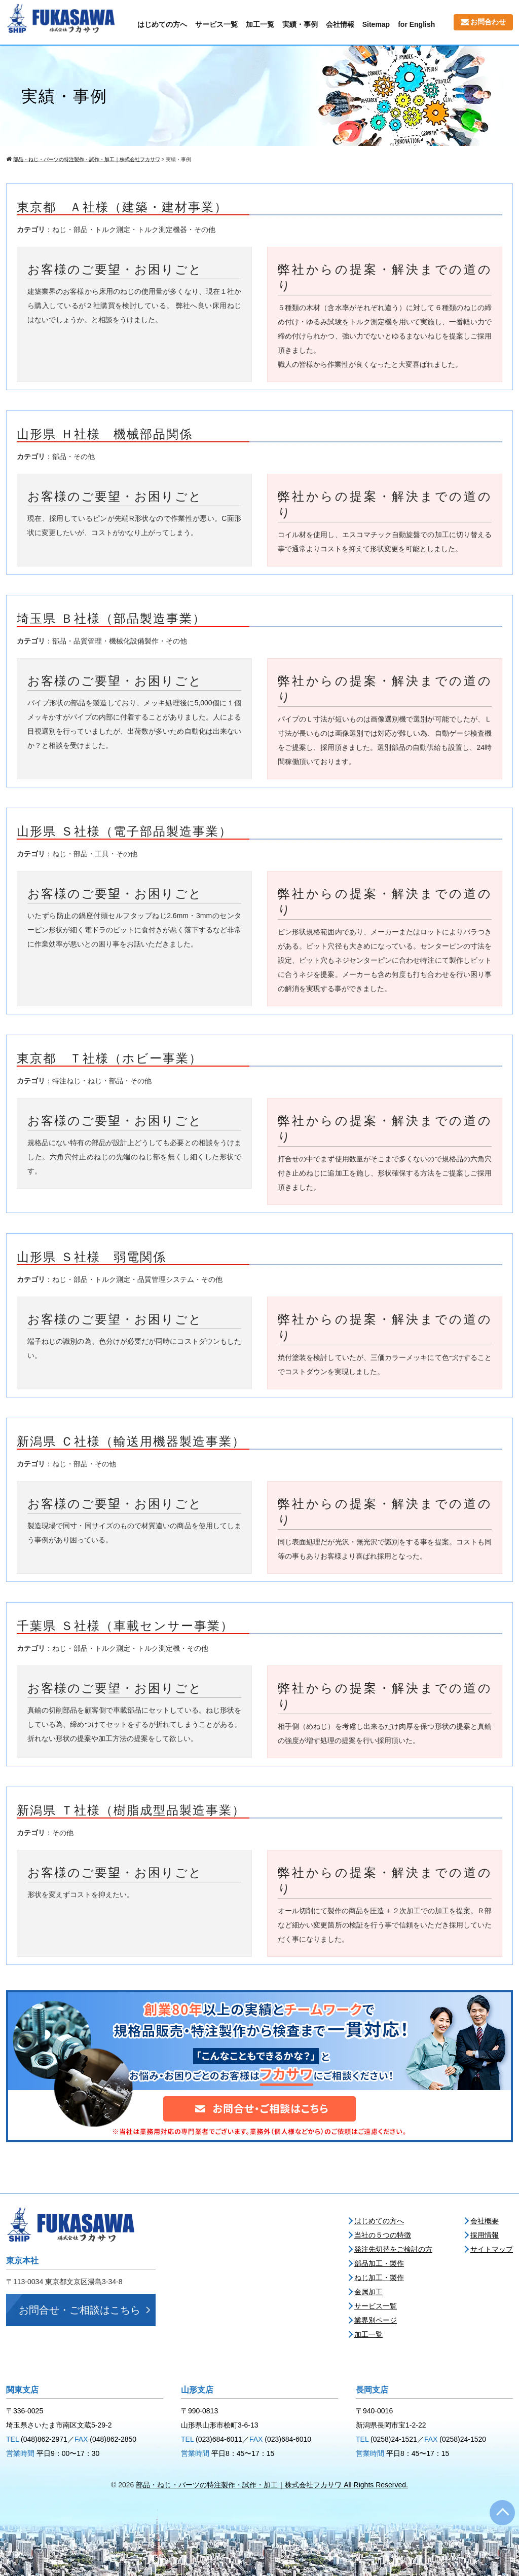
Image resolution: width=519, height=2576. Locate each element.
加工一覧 (260, 24)
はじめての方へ (162, 24)
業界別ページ (375, 2320)
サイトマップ (491, 2249)
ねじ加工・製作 (379, 2278)
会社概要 (484, 2221)
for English (416, 24)
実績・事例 (300, 24)
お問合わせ (483, 22)
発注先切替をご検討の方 (393, 2249)
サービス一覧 (216, 24)
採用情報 (484, 2235)
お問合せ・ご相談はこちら (79, 2310)
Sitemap (376, 24)
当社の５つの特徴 (382, 2235)
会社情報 (340, 24)
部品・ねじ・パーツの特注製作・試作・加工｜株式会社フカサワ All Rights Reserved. (272, 2485)
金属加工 (368, 2292)
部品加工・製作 (379, 2263)
